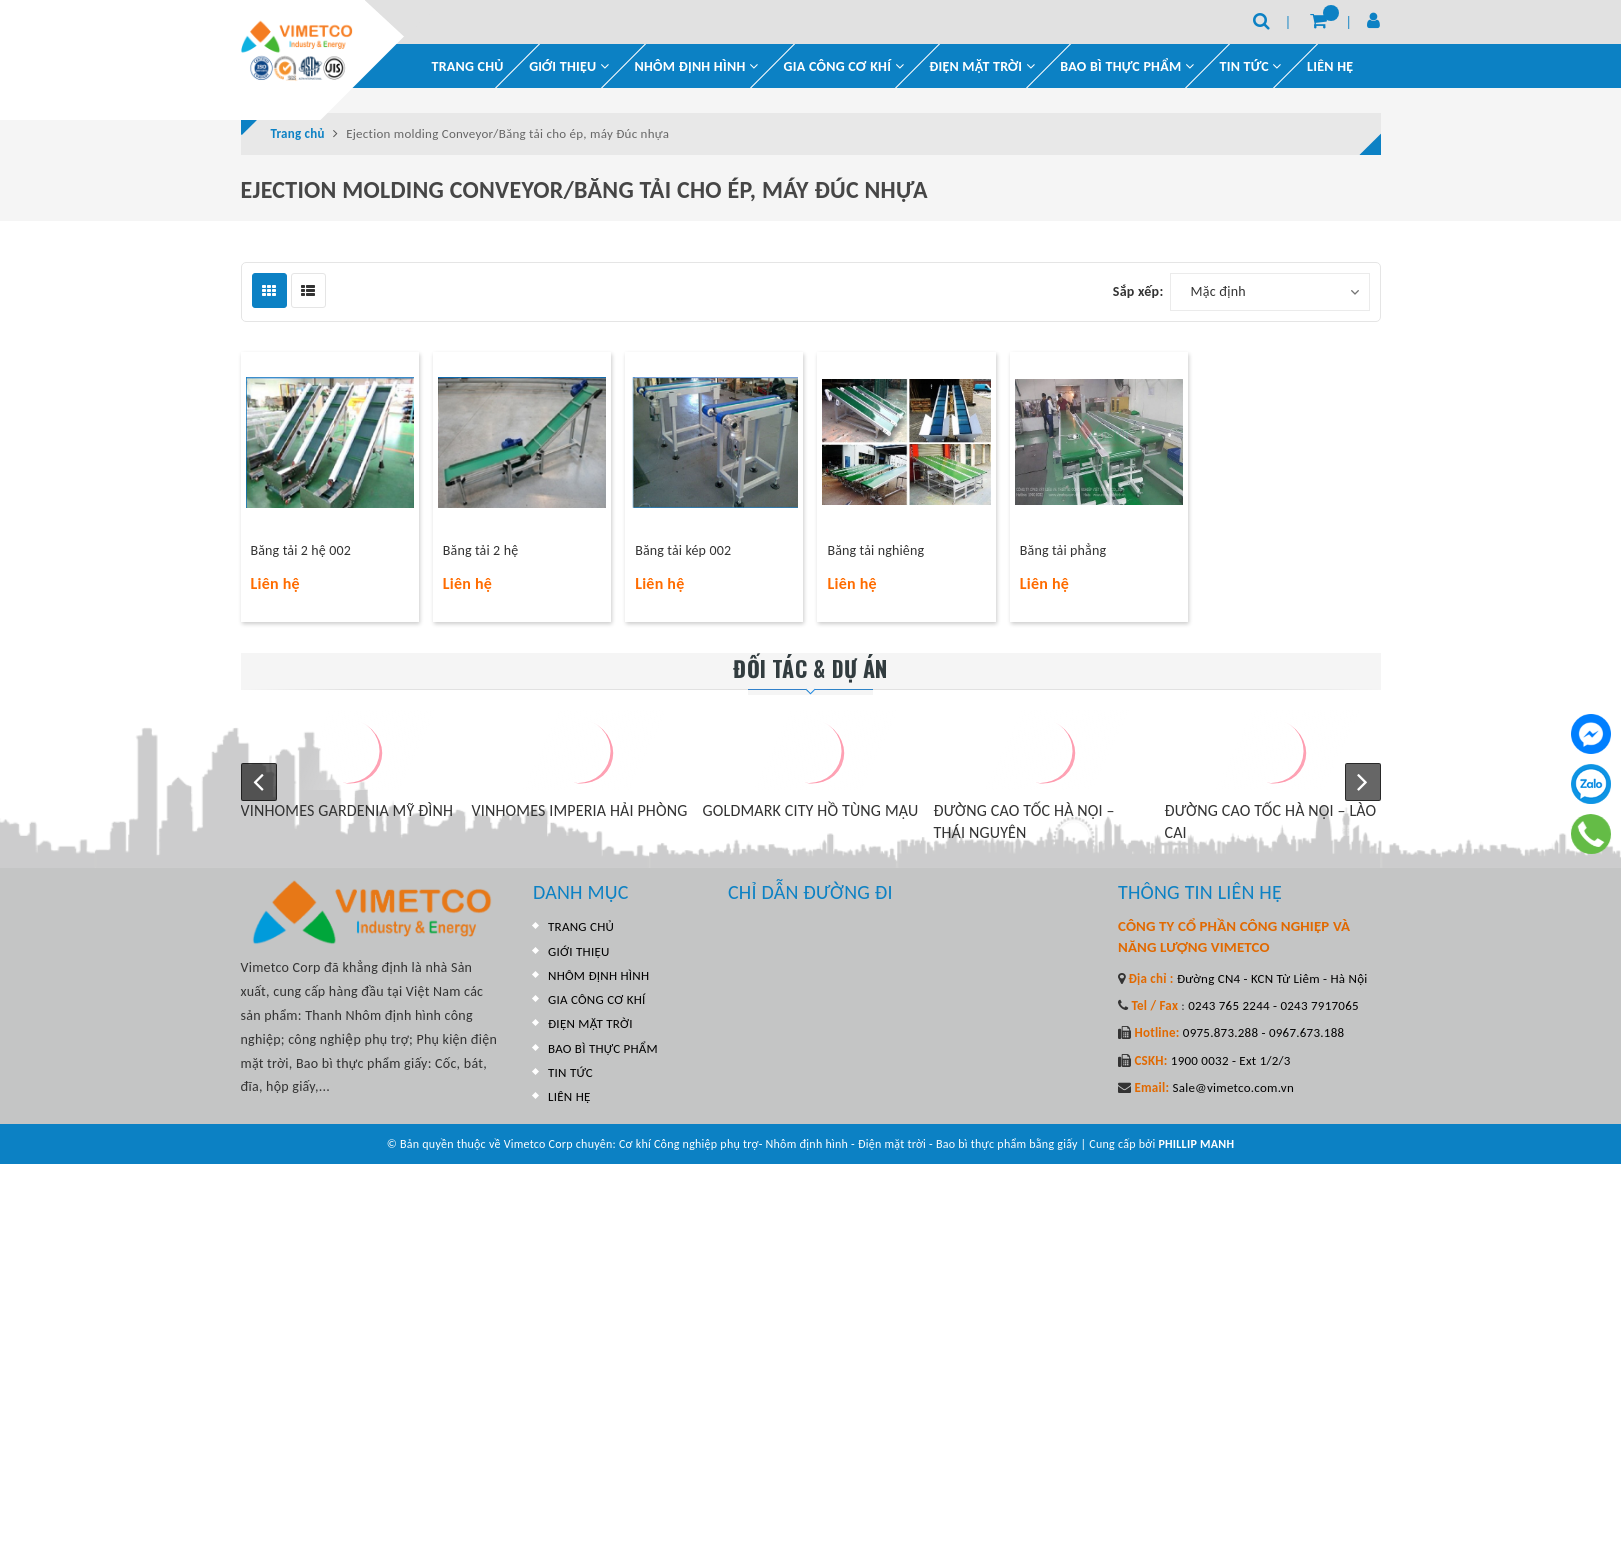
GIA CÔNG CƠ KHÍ (844, 66)
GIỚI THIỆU (569, 66)
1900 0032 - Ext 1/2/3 (1229, 1060)
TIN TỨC (570, 1072)
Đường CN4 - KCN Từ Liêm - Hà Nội (1271, 978)
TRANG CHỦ (468, 66)
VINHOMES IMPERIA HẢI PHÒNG (580, 810)
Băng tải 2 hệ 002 (301, 550)
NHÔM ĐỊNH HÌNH (697, 66)
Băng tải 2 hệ (480, 550)
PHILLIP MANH (1196, 1144)
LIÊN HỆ (1330, 66)
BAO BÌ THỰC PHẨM (1127, 66)
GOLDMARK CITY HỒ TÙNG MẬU (811, 810)
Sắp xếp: (1138, 291)
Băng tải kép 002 (683, 550)
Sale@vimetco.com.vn (1233, 1087)
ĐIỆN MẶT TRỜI (982, 66)
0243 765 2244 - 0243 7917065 (1272, 1005)
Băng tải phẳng (1063, 550)
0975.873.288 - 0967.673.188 (1262, 1032)
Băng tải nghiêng (875, 550)
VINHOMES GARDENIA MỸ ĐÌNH (347, 810)
